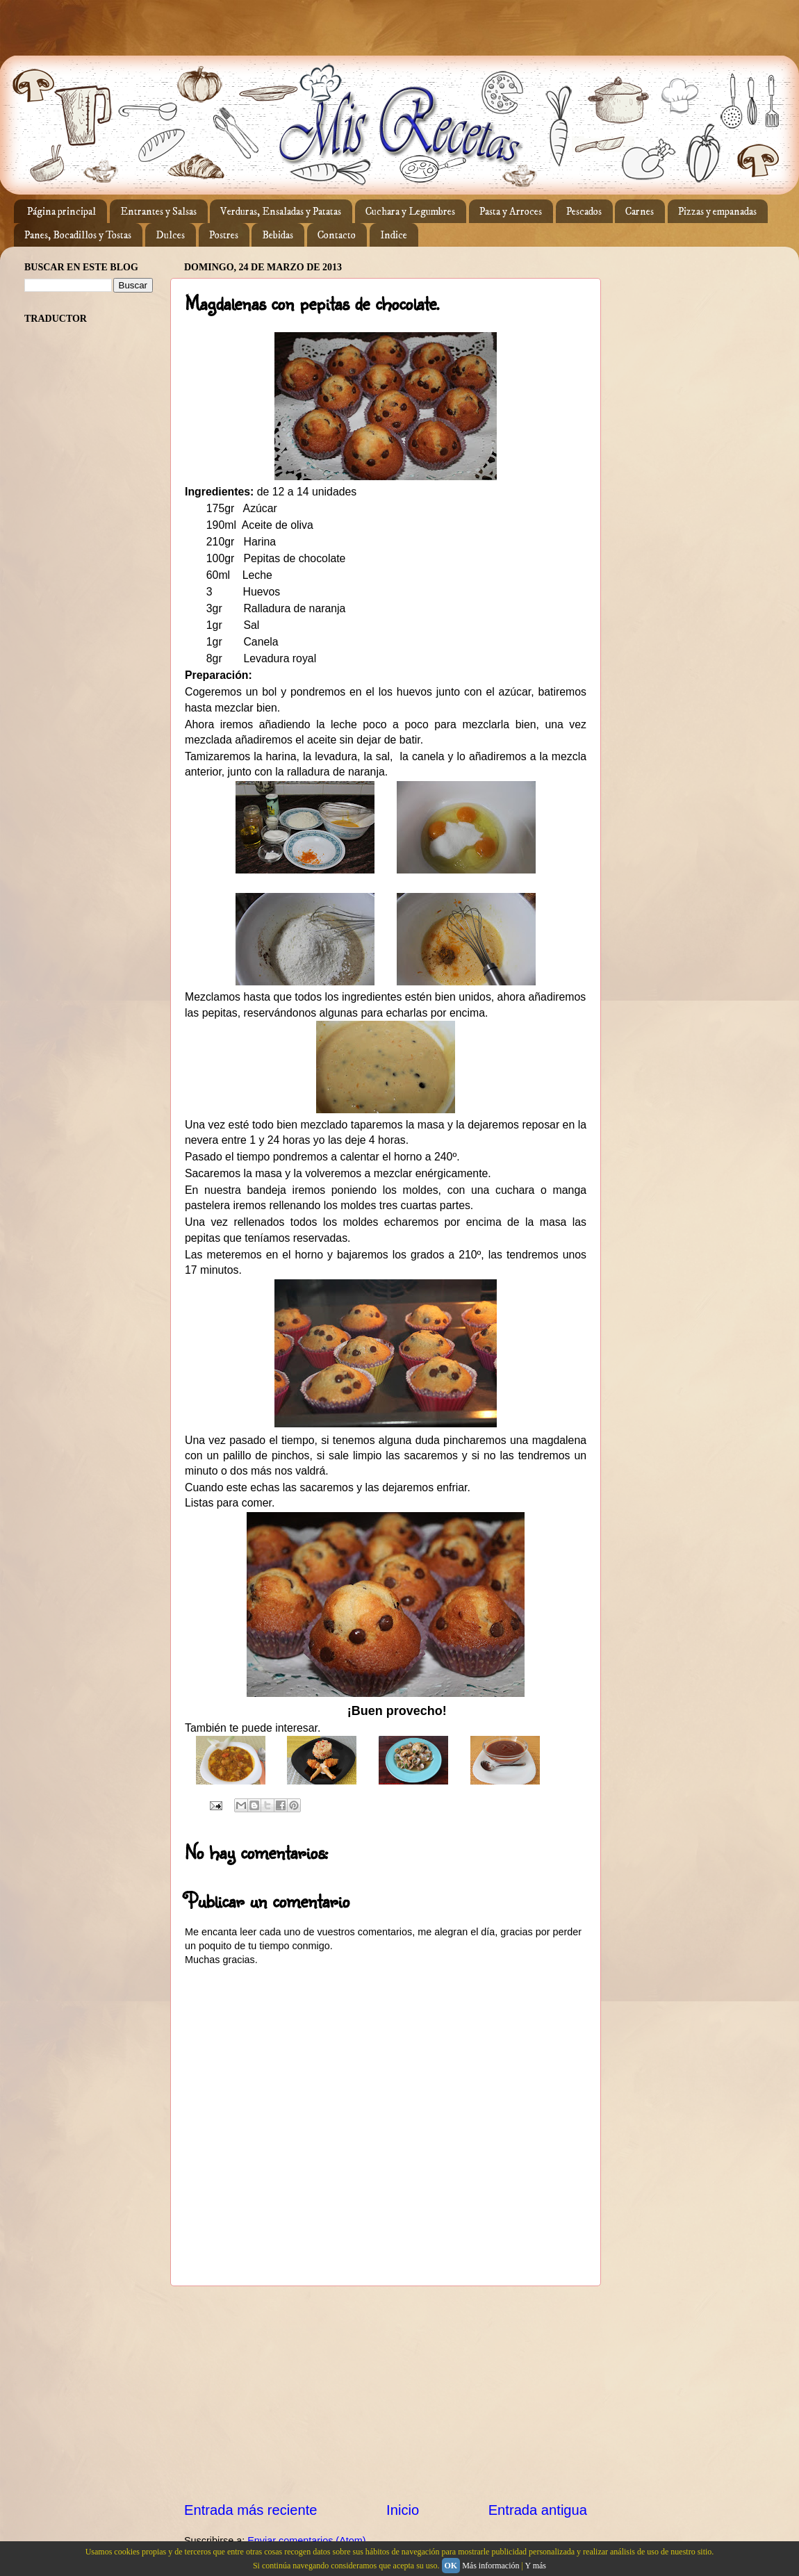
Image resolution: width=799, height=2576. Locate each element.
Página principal (61, 211)
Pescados (584, 211)
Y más (535, 2565)
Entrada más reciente (251, 2510)
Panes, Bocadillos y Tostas (77, 235)
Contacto (337, 235)
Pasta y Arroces (510, 211)
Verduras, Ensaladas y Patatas (280, 211)
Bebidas (277, 235)
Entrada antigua (537, 2510)
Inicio (402, 2510)
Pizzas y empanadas (717, 211)
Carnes (639, 211)
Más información (490, 2565)
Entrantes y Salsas (158, 211)
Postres (223, 235)
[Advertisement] (385, 2393)
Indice (393, 235)
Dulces (170, 235)
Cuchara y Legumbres (410, 211)
